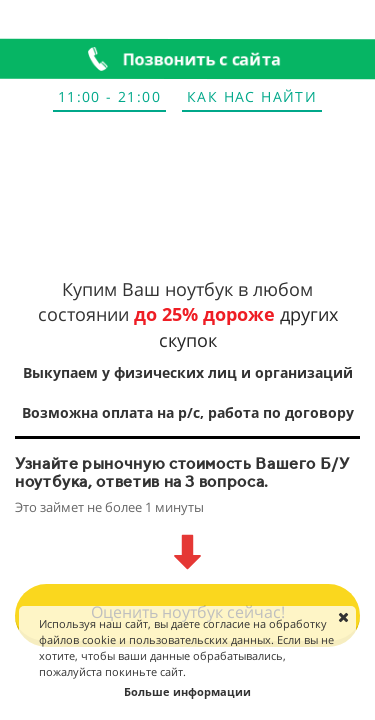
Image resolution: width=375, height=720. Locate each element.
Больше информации (187, 691)
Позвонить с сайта (203, 58)
